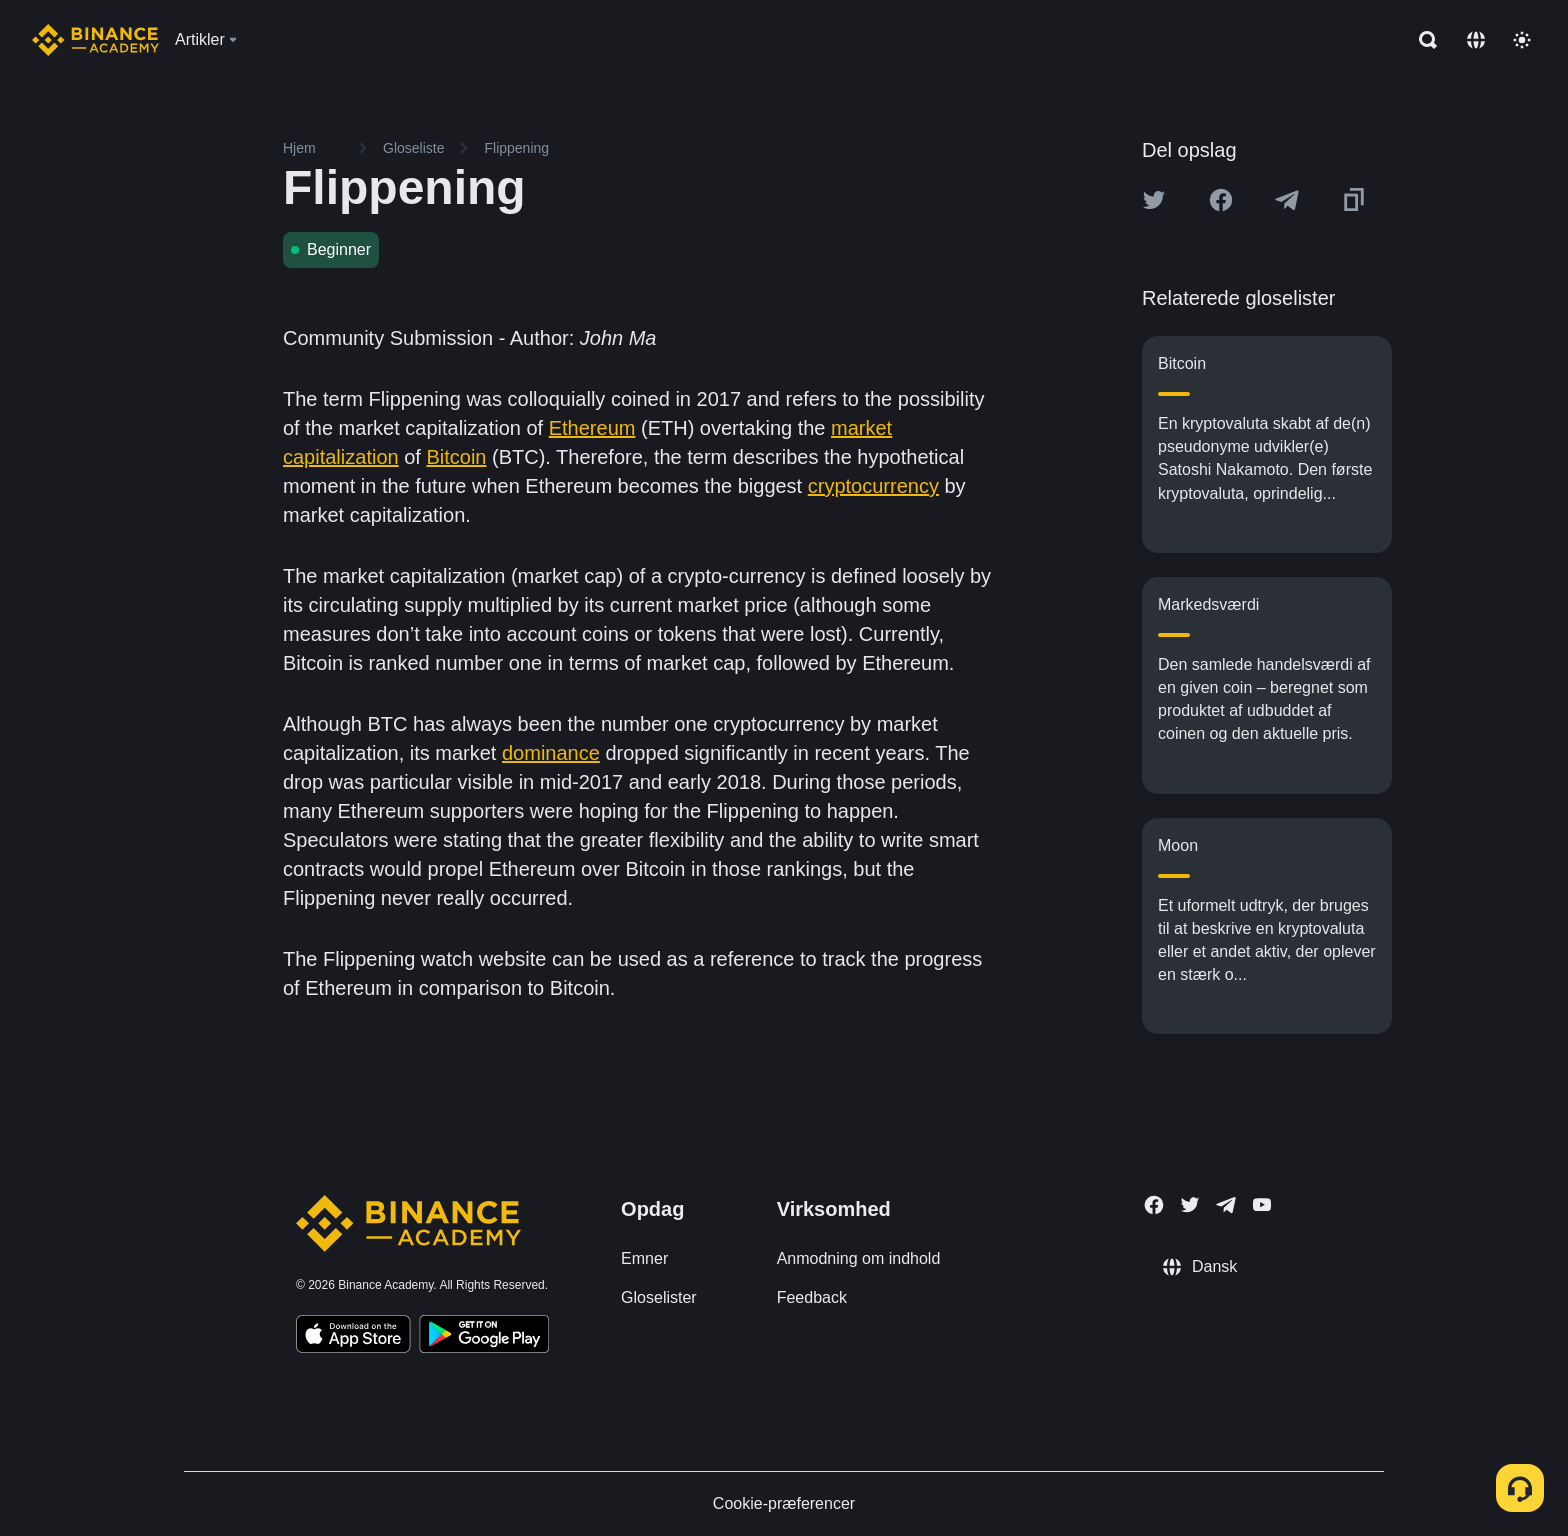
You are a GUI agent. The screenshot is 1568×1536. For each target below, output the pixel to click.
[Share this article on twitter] (1154, 200)
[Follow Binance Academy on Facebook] (1154, 1205)
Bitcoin (456, 457)
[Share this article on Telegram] (1287, 200)
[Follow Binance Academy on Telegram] (1226, 1205)
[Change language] (1476, 40)
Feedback (812, 1297)
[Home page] (95, 40)
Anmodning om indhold (859, 1258)
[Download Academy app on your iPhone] (353, 1337)
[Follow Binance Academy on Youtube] (1262, 1204)
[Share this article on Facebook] (1221, 200)
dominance (551, 753)
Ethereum (592, 428)
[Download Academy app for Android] (484, 1337)
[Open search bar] (1422, 40)
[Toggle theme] (1522, 40)
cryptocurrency (873, 486)
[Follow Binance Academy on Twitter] (1190, 1205)
